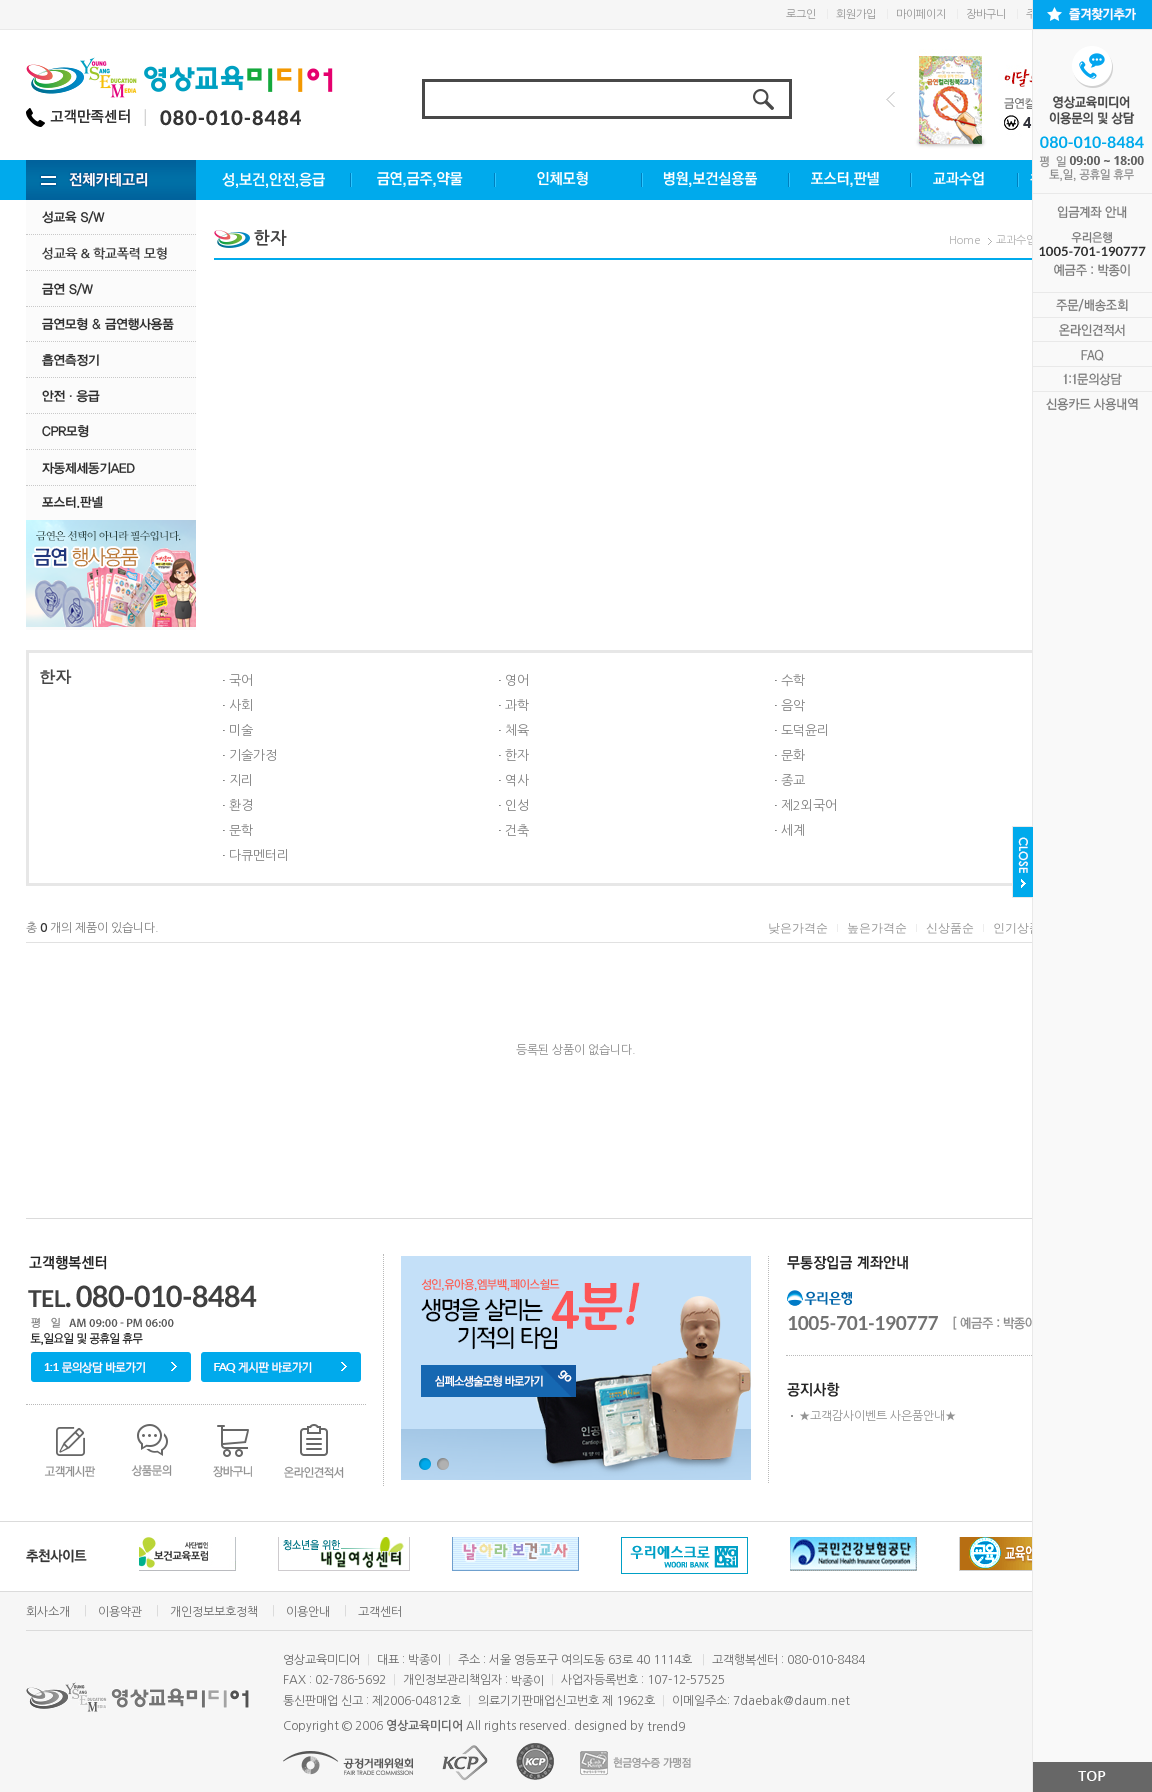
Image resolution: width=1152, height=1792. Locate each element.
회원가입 (856, 14)
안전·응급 (111, 395)
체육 (517, 730)
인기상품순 (1023, 928)
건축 (517, 830)
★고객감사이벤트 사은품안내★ (877, 1416)
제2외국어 (809, 805)
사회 (241, 705)
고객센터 (380, 1612)
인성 (517, 805)
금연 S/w (111, 288)
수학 (793, 680)
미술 (241, 730)
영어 (517, 680)
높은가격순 (877, 928)
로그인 (801, 14)
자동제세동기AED (111, 467)
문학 (241, 830)
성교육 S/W (111, 216)
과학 (517, 705)
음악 (793, 705)
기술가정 (253, 755)
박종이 (527, 1681)
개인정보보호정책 (214, 1612)
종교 (793, 780)
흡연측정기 (111, 359)
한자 (517, 755)
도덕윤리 (805, 730)
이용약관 (120, 1612)
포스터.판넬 (111, 502)
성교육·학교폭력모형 (111, 252)
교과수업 (1016, 240)
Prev (890, 99)
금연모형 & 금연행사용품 (111, 323)
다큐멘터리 (259, 855)
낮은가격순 (798, 928)
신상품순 (950, 928)
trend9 (666, 1727)
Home (965, 240)
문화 (793, 755)
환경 (241, 805)
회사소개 (48, 1612)
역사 (517, 780)
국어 (241, 680)
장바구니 (986, 14)
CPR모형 (111, 431)
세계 (793, 830)
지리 (241, 780)
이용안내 (308, 1612)
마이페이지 (921, 14)
